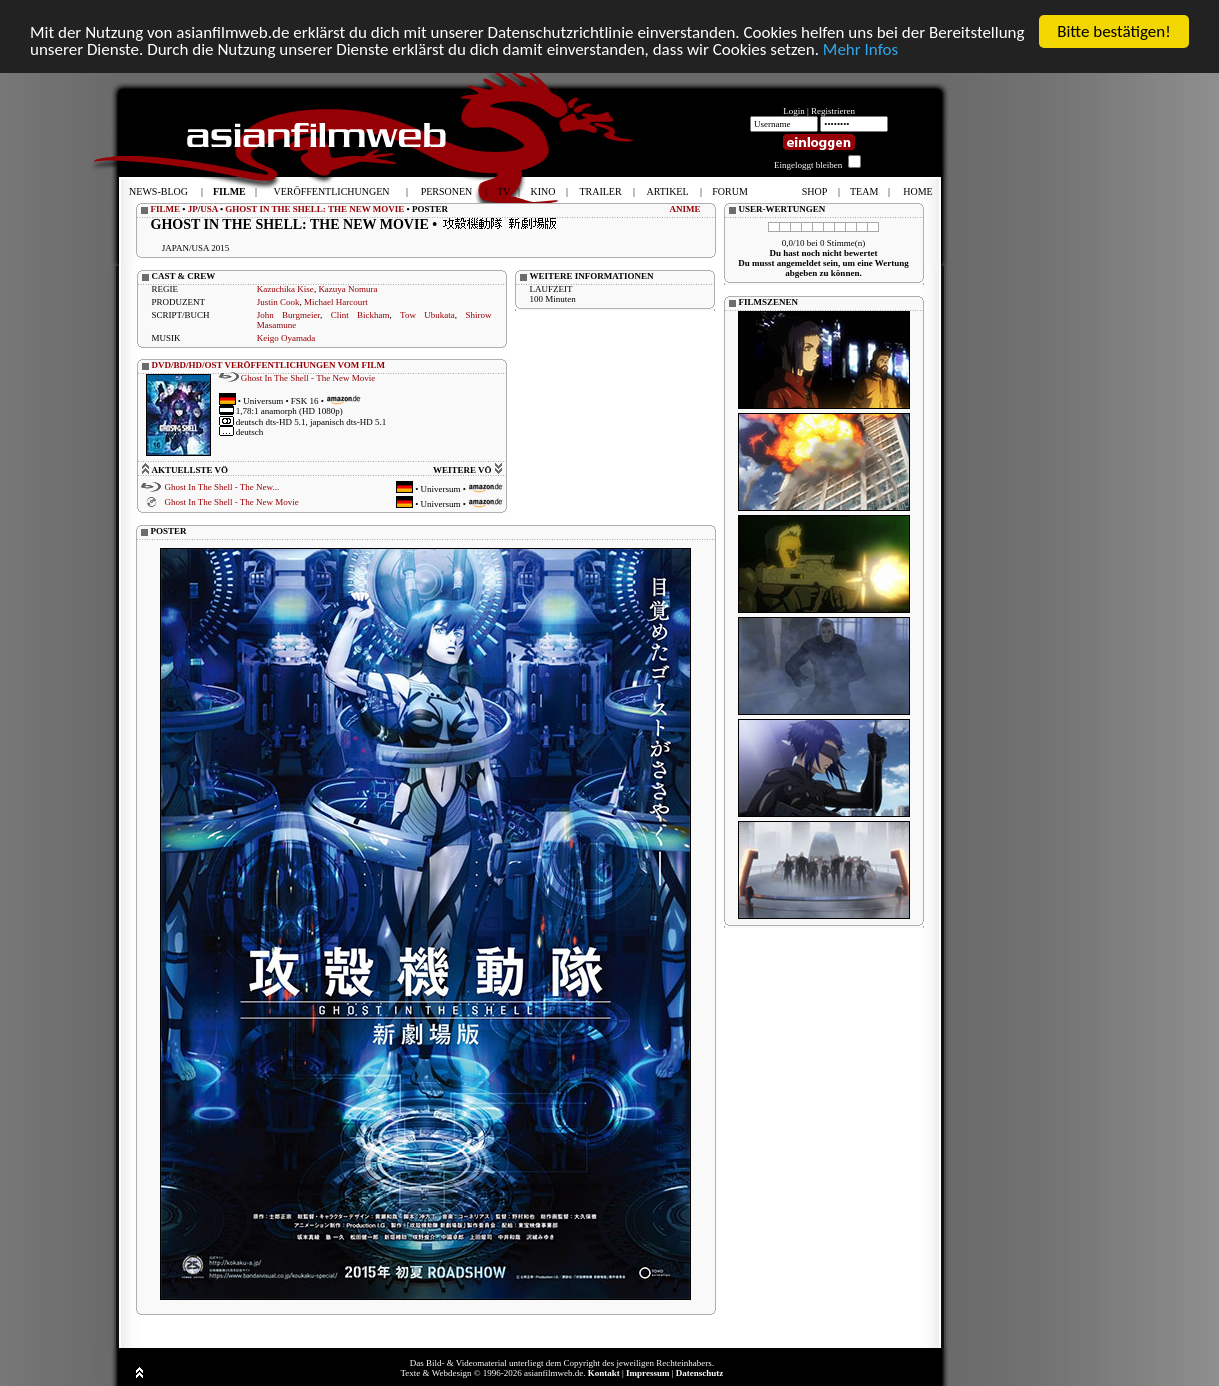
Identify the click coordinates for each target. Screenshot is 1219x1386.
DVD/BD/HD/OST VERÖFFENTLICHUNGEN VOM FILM (269, 365)
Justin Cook (278, 302)
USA (209, 209)
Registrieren (833, 111)
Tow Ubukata (427, 315)
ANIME (685, 209)
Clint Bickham (360, 315)
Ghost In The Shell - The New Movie (308, 378)
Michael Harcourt (336, 302)
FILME (166, 209)
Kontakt (604, 1373)
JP (193, 209)
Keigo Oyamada (286, 338)
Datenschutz (700, 1373)
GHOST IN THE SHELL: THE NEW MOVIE (314, 209)
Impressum (647, 1373)
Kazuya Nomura (347, 289)
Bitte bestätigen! (1114, 31)
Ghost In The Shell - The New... (221, 487)
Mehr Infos (860, 49)
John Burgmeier (288, 315)
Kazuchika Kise (285, 289)
